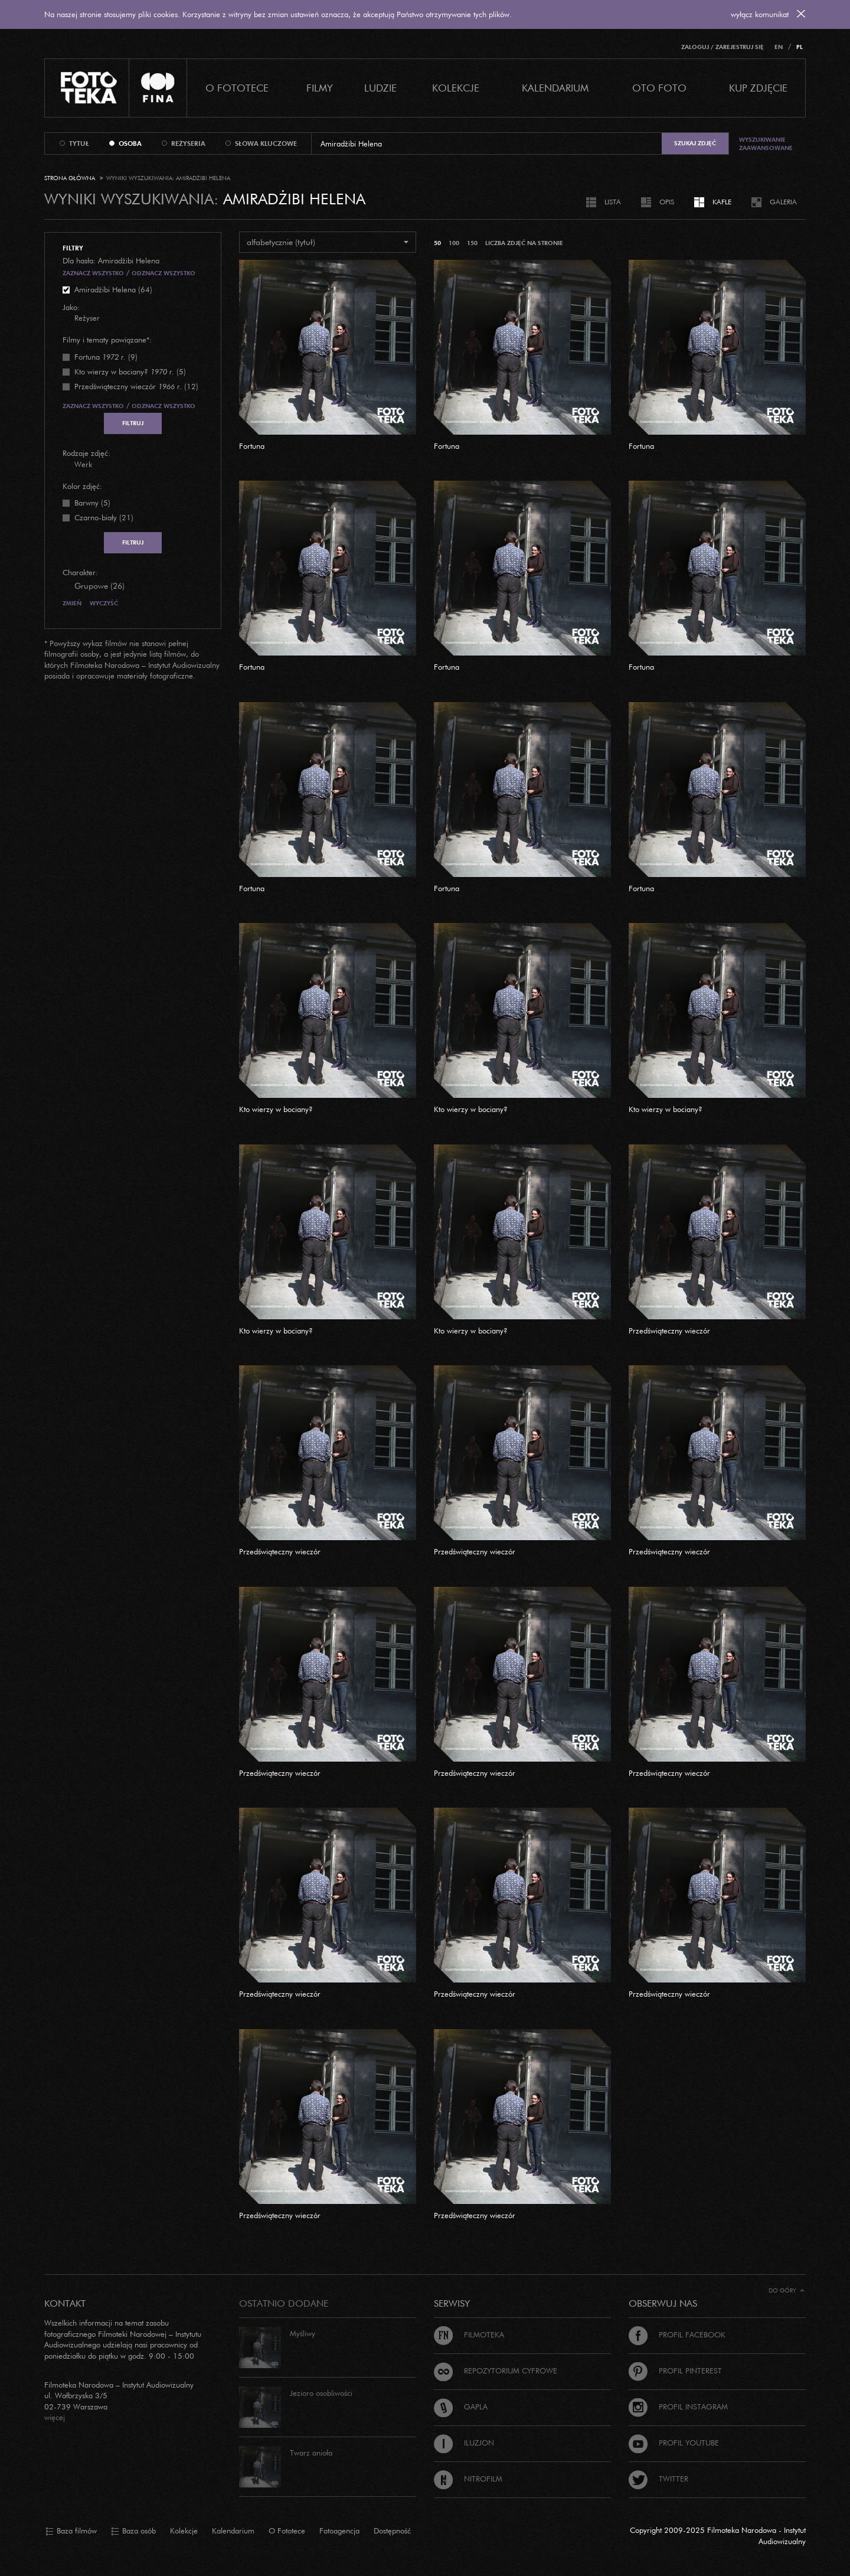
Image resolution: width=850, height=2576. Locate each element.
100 (454, 243)
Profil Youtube (674, 2442)
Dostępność (392, 2530)
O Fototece (237, 87)
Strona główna (69, 178)
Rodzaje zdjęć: (86, 453)
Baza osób (133, 2531)
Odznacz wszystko (163, 273)
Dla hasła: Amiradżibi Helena (111, 260)
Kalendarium (555, 87)
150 (472, 243)
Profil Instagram (678, 2406)
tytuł (79, 143)
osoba (130, 143)
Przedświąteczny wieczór (669, 1330)
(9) (106, 356)
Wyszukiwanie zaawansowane (766, 144)
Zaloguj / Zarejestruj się (722, 47)
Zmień (72, 603)
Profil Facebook (677, 2334)
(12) (136, 386)
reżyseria (188, 143)
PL (799, 47)
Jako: (71, 307)
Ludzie (380, 87)
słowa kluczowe (266, 143)
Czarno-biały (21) (103, 517)
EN (778, 47)
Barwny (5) (92, 502)
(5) (130, 371)
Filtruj (132, 423)
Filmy (319, 87)
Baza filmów (71, 2531)
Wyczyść (104, 603)
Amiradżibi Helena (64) (113, 289)
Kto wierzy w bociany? (276, 1109)
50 (437, 243)
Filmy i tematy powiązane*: (107, 339)
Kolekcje (455, 87)
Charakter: (80, 572)
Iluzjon (464, 2442)
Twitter (658, 2478)
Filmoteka (469, 2334)
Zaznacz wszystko (93, 273)
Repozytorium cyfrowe (495, 2370)
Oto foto (659, 87)
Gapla (461, 2406)
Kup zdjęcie (758, 87)
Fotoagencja (339, 2530)
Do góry (787, 2290)
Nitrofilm (468, 2478)
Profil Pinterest (675, 2370)
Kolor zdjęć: (82, 486)
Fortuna (251, 446)
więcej (54, 2417)
